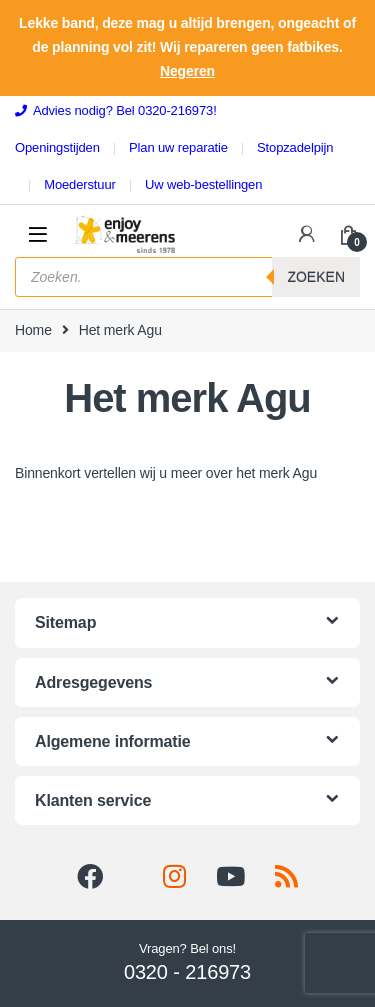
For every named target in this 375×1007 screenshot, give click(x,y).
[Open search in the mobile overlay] (187, 277)
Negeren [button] (187, 71)
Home (33, 330)
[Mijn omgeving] (307, 234)
